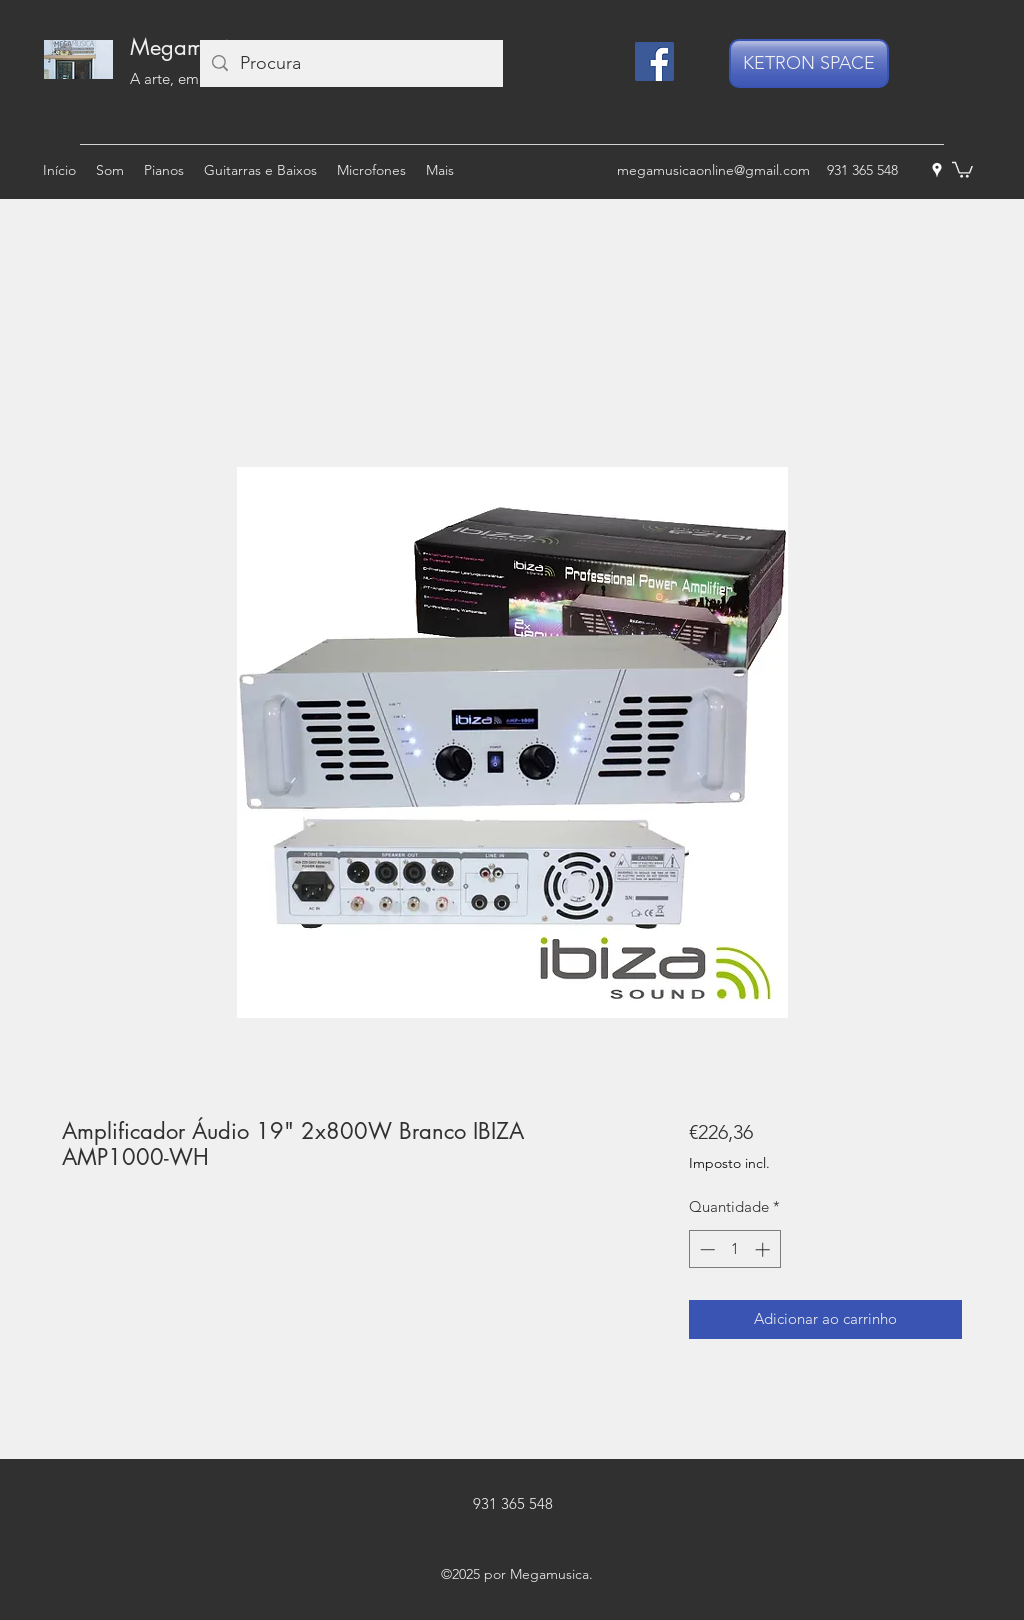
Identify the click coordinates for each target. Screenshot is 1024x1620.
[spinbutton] (734, 1249)
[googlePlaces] (937, 170)
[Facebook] (654, 61)
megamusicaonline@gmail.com (713, 170)
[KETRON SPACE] (809, 63)
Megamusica (191, 47)
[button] (962, 169)
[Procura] (350, 63)
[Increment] (764, 1249)
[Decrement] (705, 1249)
